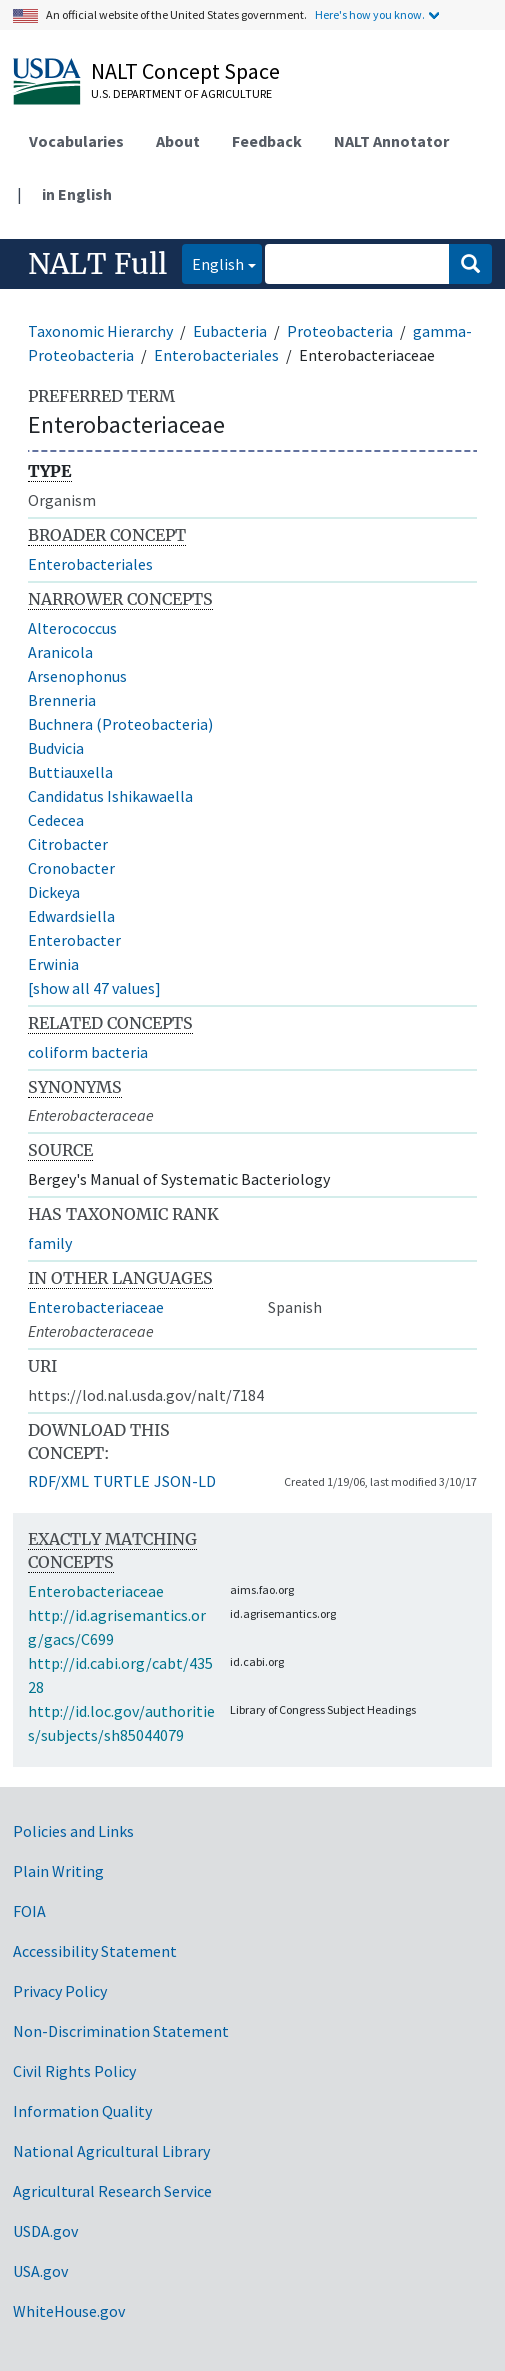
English (213, 262)
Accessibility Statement (95, 1951)
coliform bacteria (88, 1052)
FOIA (29, 1911)
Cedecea (56, 820)
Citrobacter (68, 844)
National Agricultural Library (111, 2151)
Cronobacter (71, 868)
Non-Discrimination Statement (121, 2031)
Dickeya (54, 892)
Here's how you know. (370, 14)
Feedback (267, 141)
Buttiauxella (70, 772)
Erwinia (53, 964)
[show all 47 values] (94, 988)
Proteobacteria (340, 331)
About (178, 141)
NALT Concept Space (185, 71)
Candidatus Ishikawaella (110, 796)
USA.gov (40, 2271)
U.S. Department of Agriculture (181, 93)
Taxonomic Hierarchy (100, 331)
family (50, 1243)
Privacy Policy (60, 1991)
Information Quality (82, 2111)
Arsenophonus (77, 676)
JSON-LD (185, 1481)
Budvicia (56, 748)
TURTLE (121, 1481)
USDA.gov (45, 2231)
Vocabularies (76, 141)
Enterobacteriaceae (96, 1307)
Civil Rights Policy (74, 2071)
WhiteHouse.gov (69, 2311)
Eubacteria (230, 331)
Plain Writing (58, 1871)
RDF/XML (58, 1481)
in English (77, 194)
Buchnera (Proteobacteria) (120, 724)
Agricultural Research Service (112, 2191)
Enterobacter (74, 940)
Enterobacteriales (216, 355)
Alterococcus (72, 628)
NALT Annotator (391, 141)
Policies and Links (73, 1831)
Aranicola (60, 652)
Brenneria (62, 700)
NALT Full (97, 264)
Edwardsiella (71, 916)
